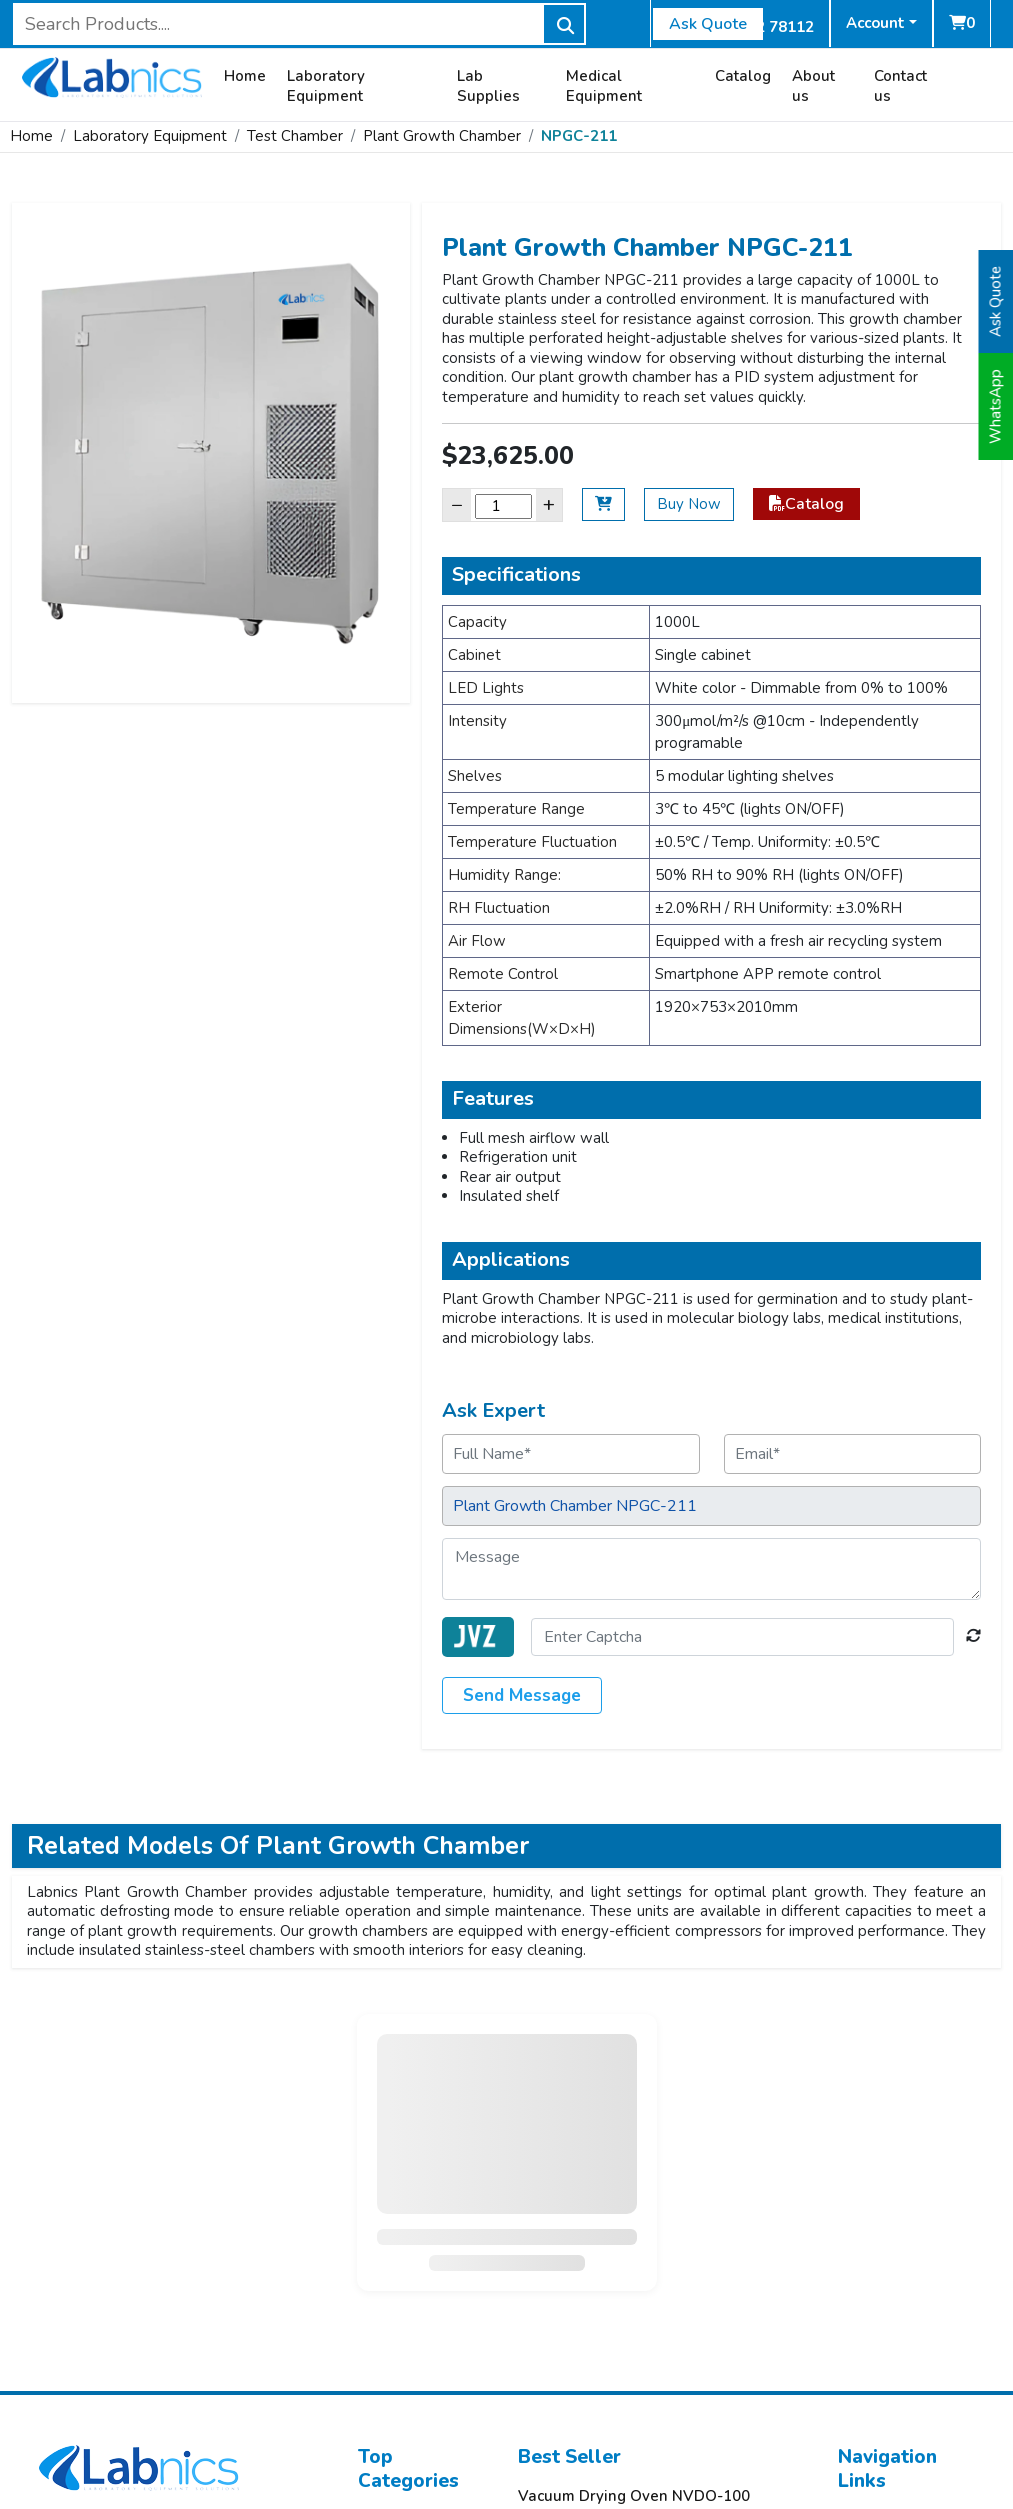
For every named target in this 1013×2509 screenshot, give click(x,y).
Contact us (900, 86)
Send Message (522, 1695)
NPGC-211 (579, 136)
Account (875, 23)
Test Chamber (295, 136)
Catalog (743, 76)
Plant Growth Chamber (442, 136)
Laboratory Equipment (326, 86)
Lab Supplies (488, 86)
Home (245, 76)
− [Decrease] (457, 504)
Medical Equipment (604, 86)
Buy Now (689, 504)
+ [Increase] (549, 504)
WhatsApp (996, 406)
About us (813, 86)
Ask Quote (708, 24)
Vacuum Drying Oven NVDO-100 (634, 2496)
